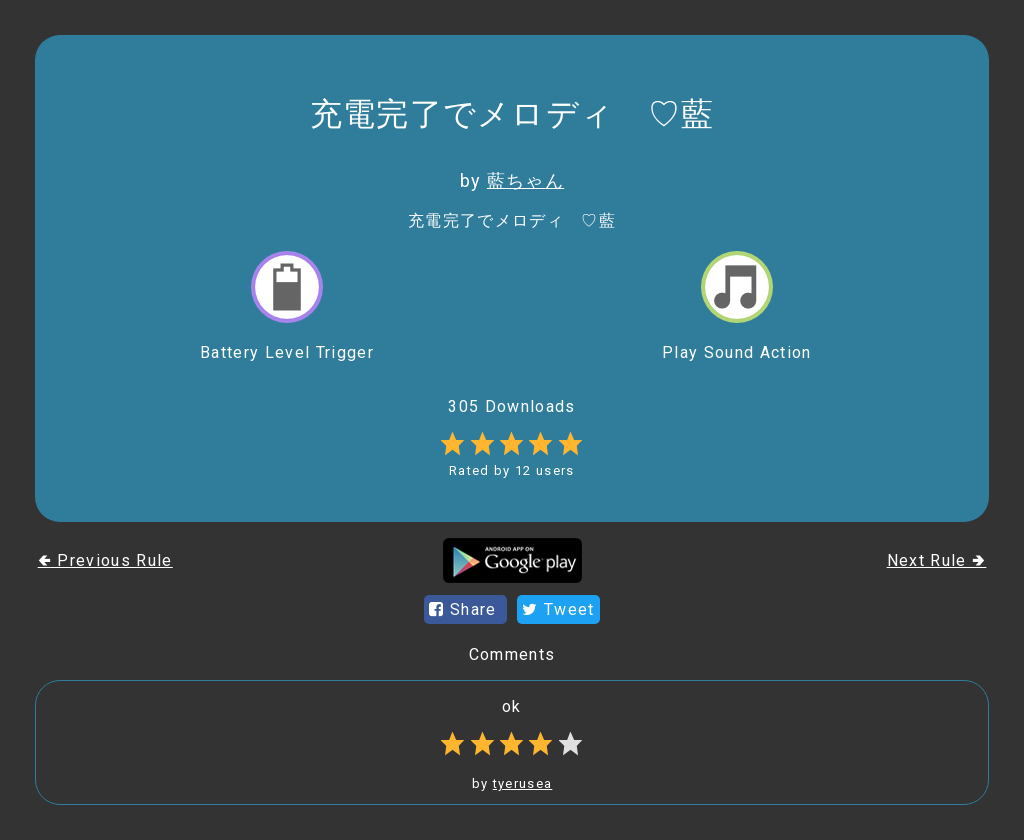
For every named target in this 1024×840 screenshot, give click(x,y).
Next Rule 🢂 (937, 560)
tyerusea (523, 783)
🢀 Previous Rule (105, 560)
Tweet (558, 609)
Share (465, 609)
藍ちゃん (525, 180)
